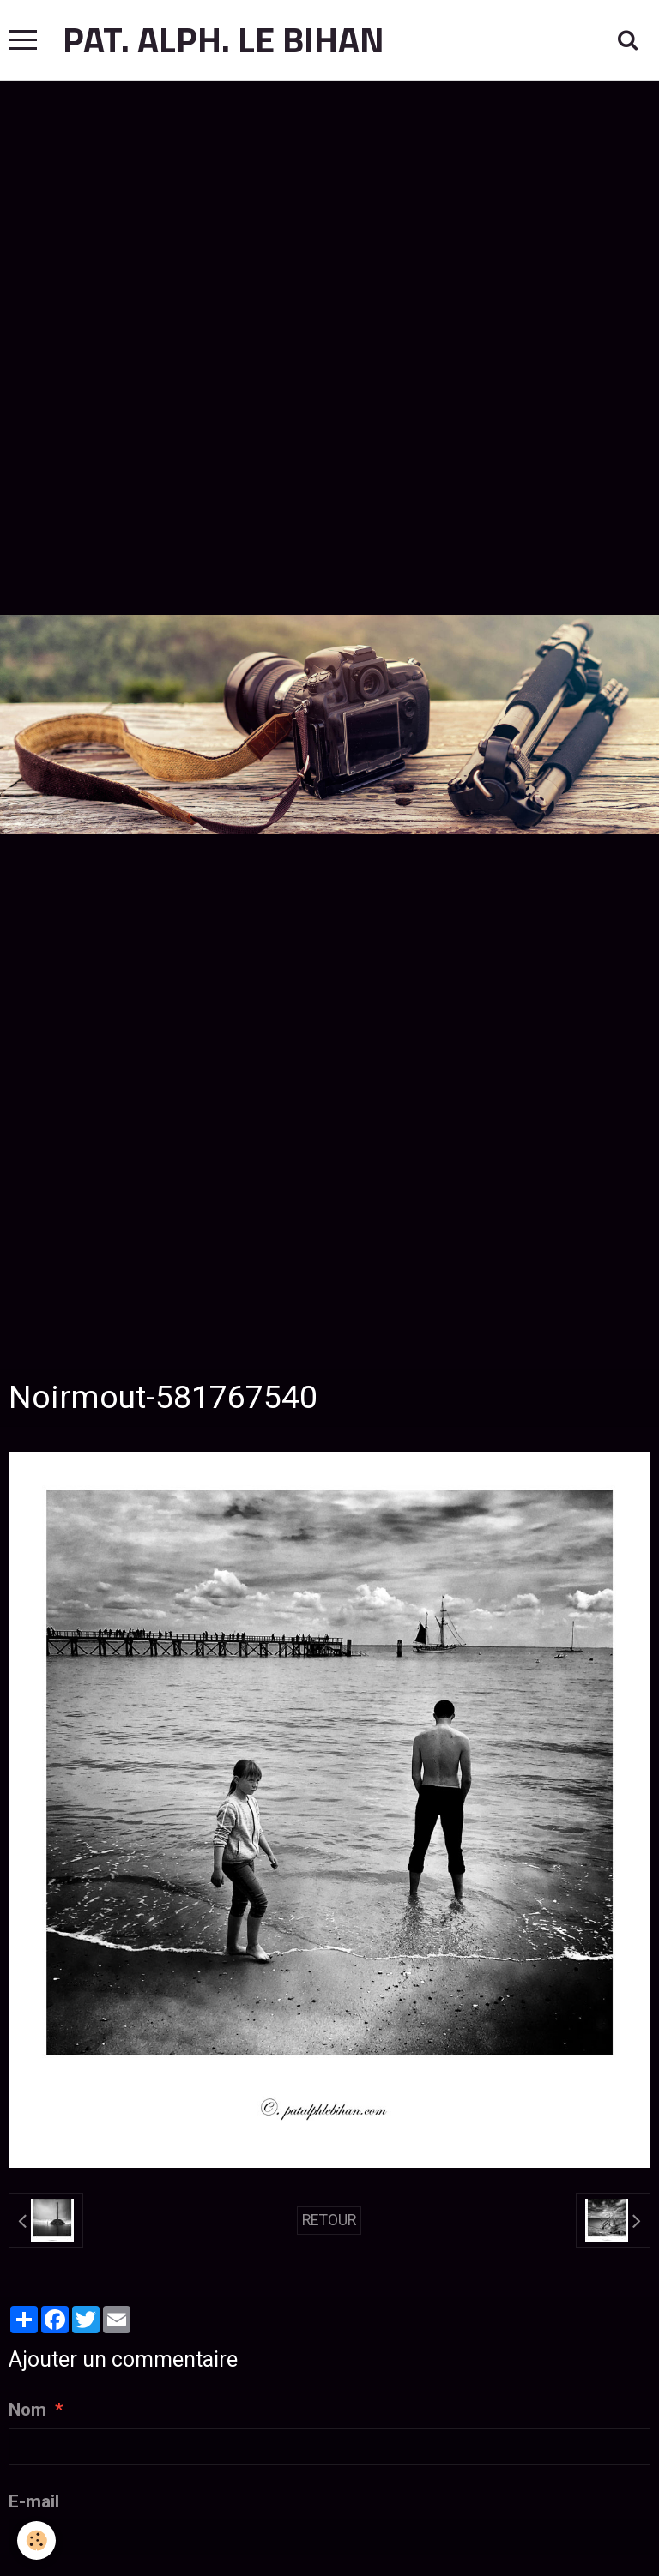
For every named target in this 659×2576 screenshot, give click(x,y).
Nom (27, 2409)
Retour (329, 2220)
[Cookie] (36, 2540)
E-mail (34, 2501)
